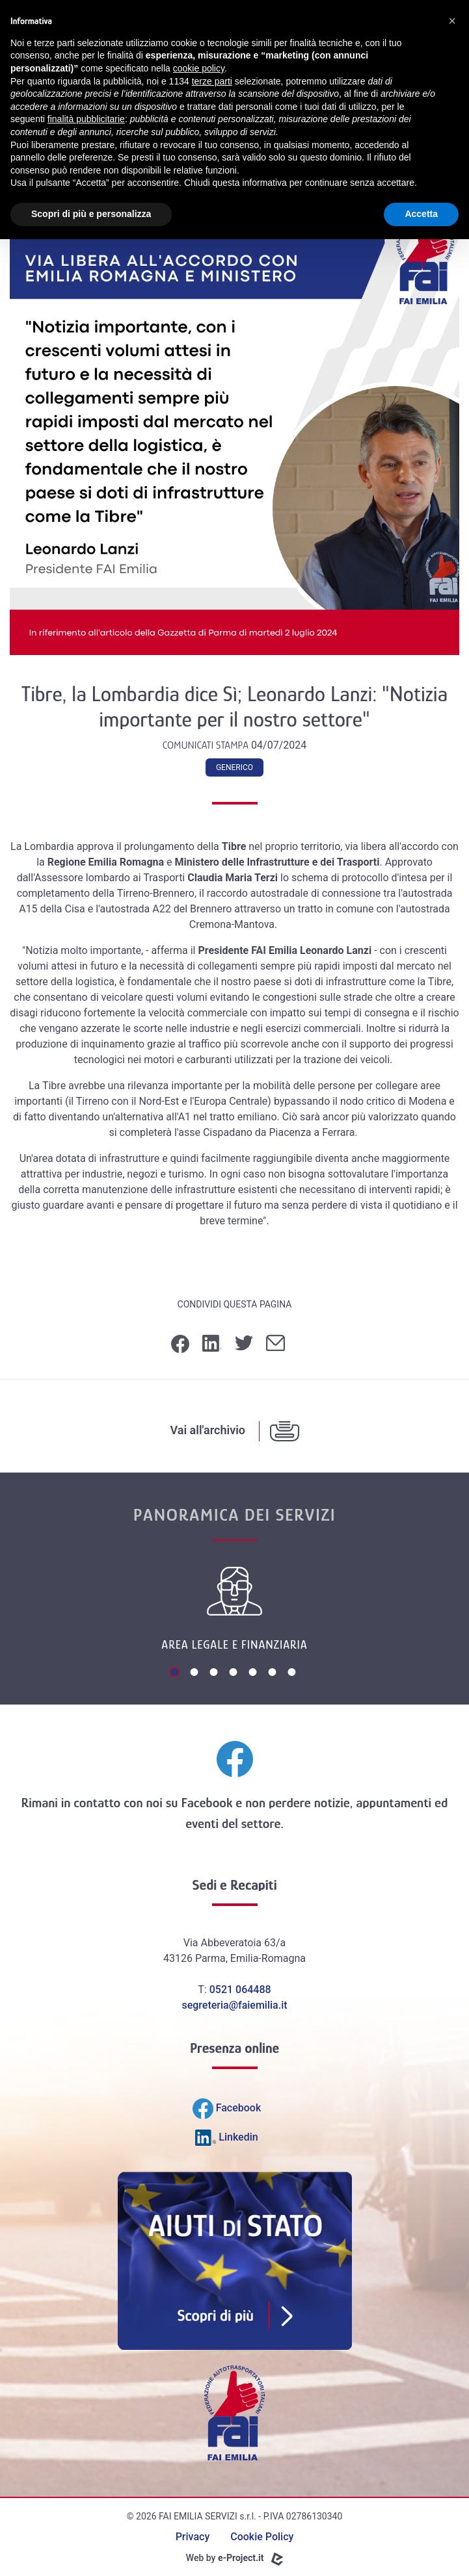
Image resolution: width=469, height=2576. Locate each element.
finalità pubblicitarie (86, 119)
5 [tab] (254, 1673)
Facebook (206, 1802)
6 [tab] (273, 1673)
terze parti (212, 81)
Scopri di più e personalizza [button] (91, 214)
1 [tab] (176, 1673)
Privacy (193, 2537)
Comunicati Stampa (207, 745)
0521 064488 (240, 1989)
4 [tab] (234, 1673)
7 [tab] (293, 1673)
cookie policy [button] (198, 68)
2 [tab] (195, 1673)
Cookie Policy (261, 2537)
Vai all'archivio (207, 1430)
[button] (452, 20)
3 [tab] (215, 1673)
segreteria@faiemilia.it (234, 2005)
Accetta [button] (421, 214)
